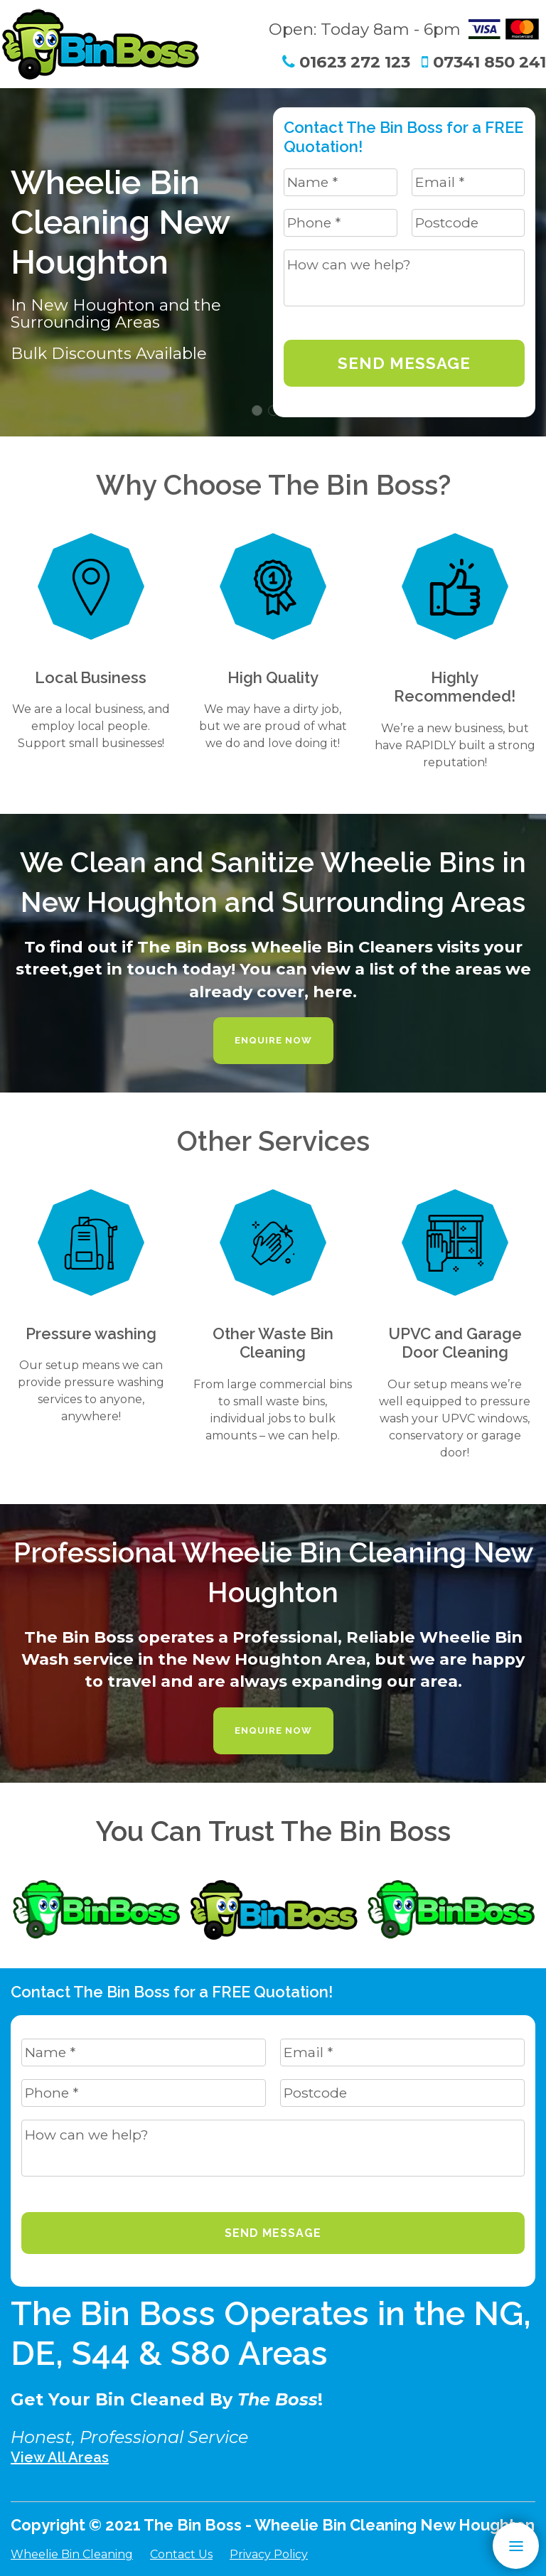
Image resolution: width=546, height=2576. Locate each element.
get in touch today (152, 969)
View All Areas (60, 2457)
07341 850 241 (484, 62)
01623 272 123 (346, 62)
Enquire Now (273, 1040)
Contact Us (181, 2554)
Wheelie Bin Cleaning (72, 2554)
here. (335, 992)
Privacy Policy (269, 2554)
